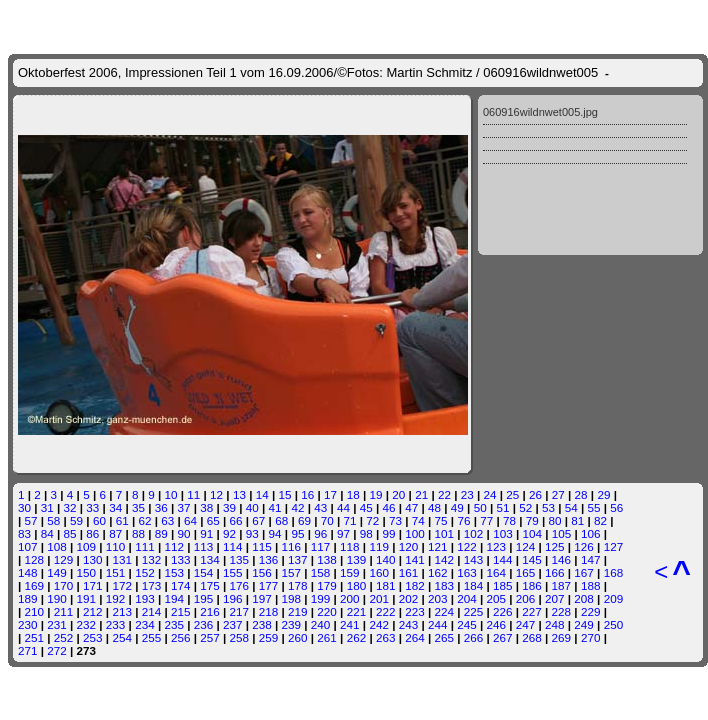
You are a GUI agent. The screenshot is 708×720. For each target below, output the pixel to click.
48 (434, 507)
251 (35, 637)
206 (526, 598)
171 (93, 585)
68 (281, 520)
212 (93, 611)
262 (357, 637)
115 (262, 546)
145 (532, 559)
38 (206, 507)
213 (122, 611)
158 (321, 572)
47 (411, 507)
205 (497, 598)
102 (474, 533)
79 (532, 520)
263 (386, 637)
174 (181, 585)
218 (269, 611)
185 (503, 585)
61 (122, 520)
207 (555, 598)
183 (444, 585)
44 (343, 507)
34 (115, 507)
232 (87, 624)
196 (233, 598)
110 (116, 546)
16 (307, 494)
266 (474, 637)
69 (304, 520)
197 (262, 598)
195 (204, 598)
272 (57, 650)
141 (415, 559)
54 (571, 507)
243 (409, 624)
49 (457, 507)
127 (614, 546)
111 (145, 546)
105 (562, 533)
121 (438, 546)
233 (116, 624)
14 (262, 494)
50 (480, 507)
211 (64, 611)
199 (321, 598)
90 (183, 533)
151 (116, 572)
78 (509, 520)
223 (415, 611)
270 (591, 637)
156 (262, 572)
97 (343, 533)
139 (357, 559)
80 (555, 520)
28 (581, 494)
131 (122, 559)
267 (503, 637)
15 (284, 494)
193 (145, 598)
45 (366, 507)
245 (467, 624)
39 (229, 507)
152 (145, 572)
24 (489, 494)
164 (497, 572)
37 (183, 507)
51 (502, 507)
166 (555, 572)
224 (444, 611)
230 (28, 624)
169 (35, 585)
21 (421, 494)
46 (389, 507)
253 (93, 637)
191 (87, 598)
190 (57, 598)
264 (415, 637)
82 (600, 520)
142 (444, 559)
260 (298, 637)
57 (31, 520)
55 (594, 507)
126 (584, 546)
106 (591, 533)
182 (415, 585)
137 (298, 559)
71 (349, 520)
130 (93, 559)
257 (210, 637)
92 (229, 533)
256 (181, 637)
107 (28, 546)
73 (395, 520)
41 (275, 507)
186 (532, 585)
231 (57, 624)
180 (357, 585)
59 (76, 520)
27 (558, 494)
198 (292, 598)
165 (526, 572)
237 (233, 624)
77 (486, 520)
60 (99, 520)
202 (409, 598)
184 (474, 585)
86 (92, 533)
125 (555, 546)
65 (213, 520)
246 (497, 624)
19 (376, 494)
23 (467, 494)
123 (497, 546)
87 (115, 533)
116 (292, 546)
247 (526, 624)
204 (467, 598)
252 (64, 637)
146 (562, 559)
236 (204, 624)
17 (330, 494)
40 (252, 507)
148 (28, 572)
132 (152, 559)
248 (555, 624)
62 (144, 520)
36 (161, 507)
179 (327, 585)
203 (438, 598)
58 (53, 520)
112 (174, 546)
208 (584, 598)
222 (386, 611)
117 (321, 546)
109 (87, 546)
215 (181, 611)
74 (418, 520)
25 (512, 494)
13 (239, 494)
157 (292, 572)
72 (372, 520)
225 (474, 611)
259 (269, 637)
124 (526, 546)
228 (562, 611)
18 (353, 494)
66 (236, 520)
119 (379, 546)
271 (28, 650)
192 (116, 598)
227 (532, 611)
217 (240, 611)
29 (603, 494)
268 (532, 637)
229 (591, 611)
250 (614, 624)
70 (327, 520)
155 (233, 572)
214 (152, 611)
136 (269, 559)
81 (577, 520)
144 (503, 559)
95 (297, 533)
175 (210, 585)
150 (87, 572)
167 (584, 572)
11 (193, 494)
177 (269, 585)
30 (24, 507)
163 (467, 572)
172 (122, 585)
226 (503, 611)
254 (122, 637)
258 (240, 637)
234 (145, 624)
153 (174, 572)
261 (327, 637)
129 (64, 559)
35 (138, 507)
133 (181, 559)
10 (171, 494)
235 (174, 624)
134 (210, 559)
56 (616, 507)
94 (275, 533)
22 (444, 494)
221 (357, 611)
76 (463, 520)
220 (327, 611)
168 (614, 572)
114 (233, 546)
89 (161, 533)
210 (35, 611)
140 (386, 559)
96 (320, 533)
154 (204, 572)
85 (70, 533)
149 (57, 572)
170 (64, 585)
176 (240, 585)
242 (379, 624)
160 (379, 572)
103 (503, 533)
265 (444, 637)
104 (532, 533)
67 (258, 520)
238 (262, 624)
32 (70, 507)
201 (379, 598)
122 (467, 546)
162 (438, 572)
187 (562, 585)
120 (409, 546)
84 (47, 533)
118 (350, 546)
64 (190, 520)
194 (174, 598)
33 (92, 507)
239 (292, 624)
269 (562, 637)
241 (350, 624)
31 (47, 507)
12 (216, 494)
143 (474, 559)
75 (441, 520)
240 (321, 624)
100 (415, 533)
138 (327, 559)
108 (57, 546)
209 (614, 598)
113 (204, 546)
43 (320, 507)
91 (206, 533)
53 (548, 507)
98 (366, 533)
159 (350, 572)
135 (240, 559)
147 (591, 559)
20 (398, 494)
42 (297, 507)
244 (438, 624)
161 (409, 572)
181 (386, 585)
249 (584, 624)
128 (35, 559)
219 (298, 611)
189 (28, 598)
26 (535, 494)
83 (24, 533)
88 (138, 533)
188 (591, 585)
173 (152, 585)
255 (152, 637)
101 (445, 533)
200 (350, 598)
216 (210, 611)
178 (298, 585)
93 (252, 533)
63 (167, 520)
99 (389, 533)
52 (525, 507)
